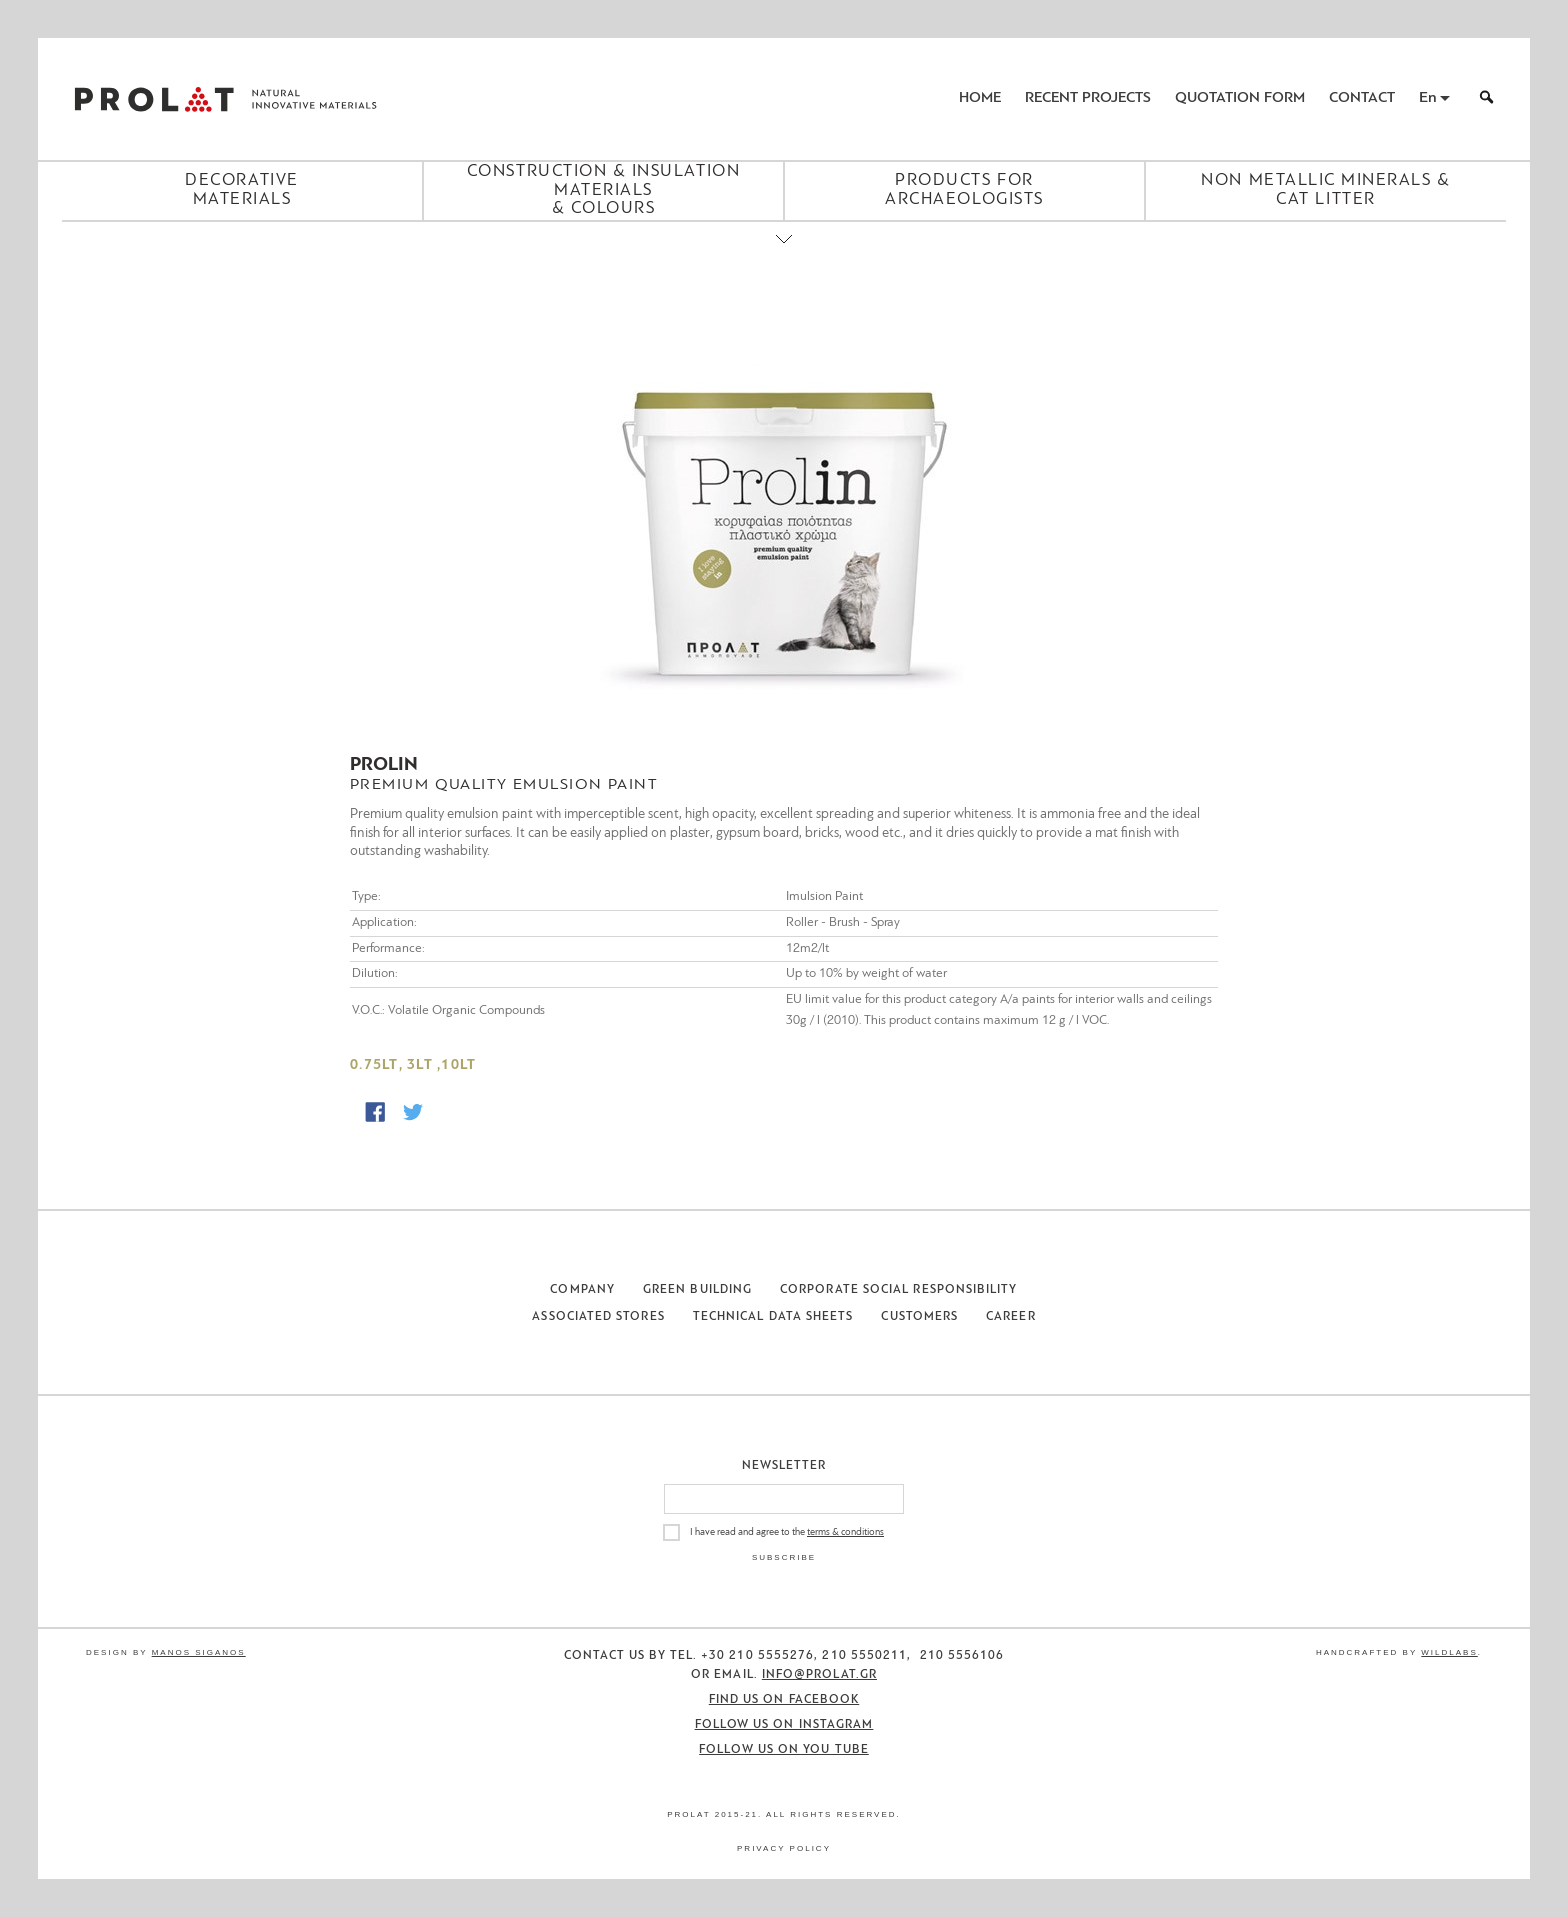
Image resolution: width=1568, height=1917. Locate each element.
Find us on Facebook (784, 1700)
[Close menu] (784, 256)
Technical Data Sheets (773, 1317)
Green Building (697, 1290)
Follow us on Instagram (784, 1725)
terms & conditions (845, 1532)
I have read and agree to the (787, 1532)
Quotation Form (1240, 98)
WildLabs (1449, 1652)
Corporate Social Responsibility (898, 1290)
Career (1010, 1317)
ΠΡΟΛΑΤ (154, 99)
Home (980, 98)
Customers (919, 1317)
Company (582, 1290)
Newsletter (784, 1466)
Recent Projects (1088, 98)
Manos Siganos (199, 1652)
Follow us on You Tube (784, 1750)
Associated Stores (598, 1317)
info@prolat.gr (819, 1675)
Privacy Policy (784, 1848)
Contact (1362, 98)
